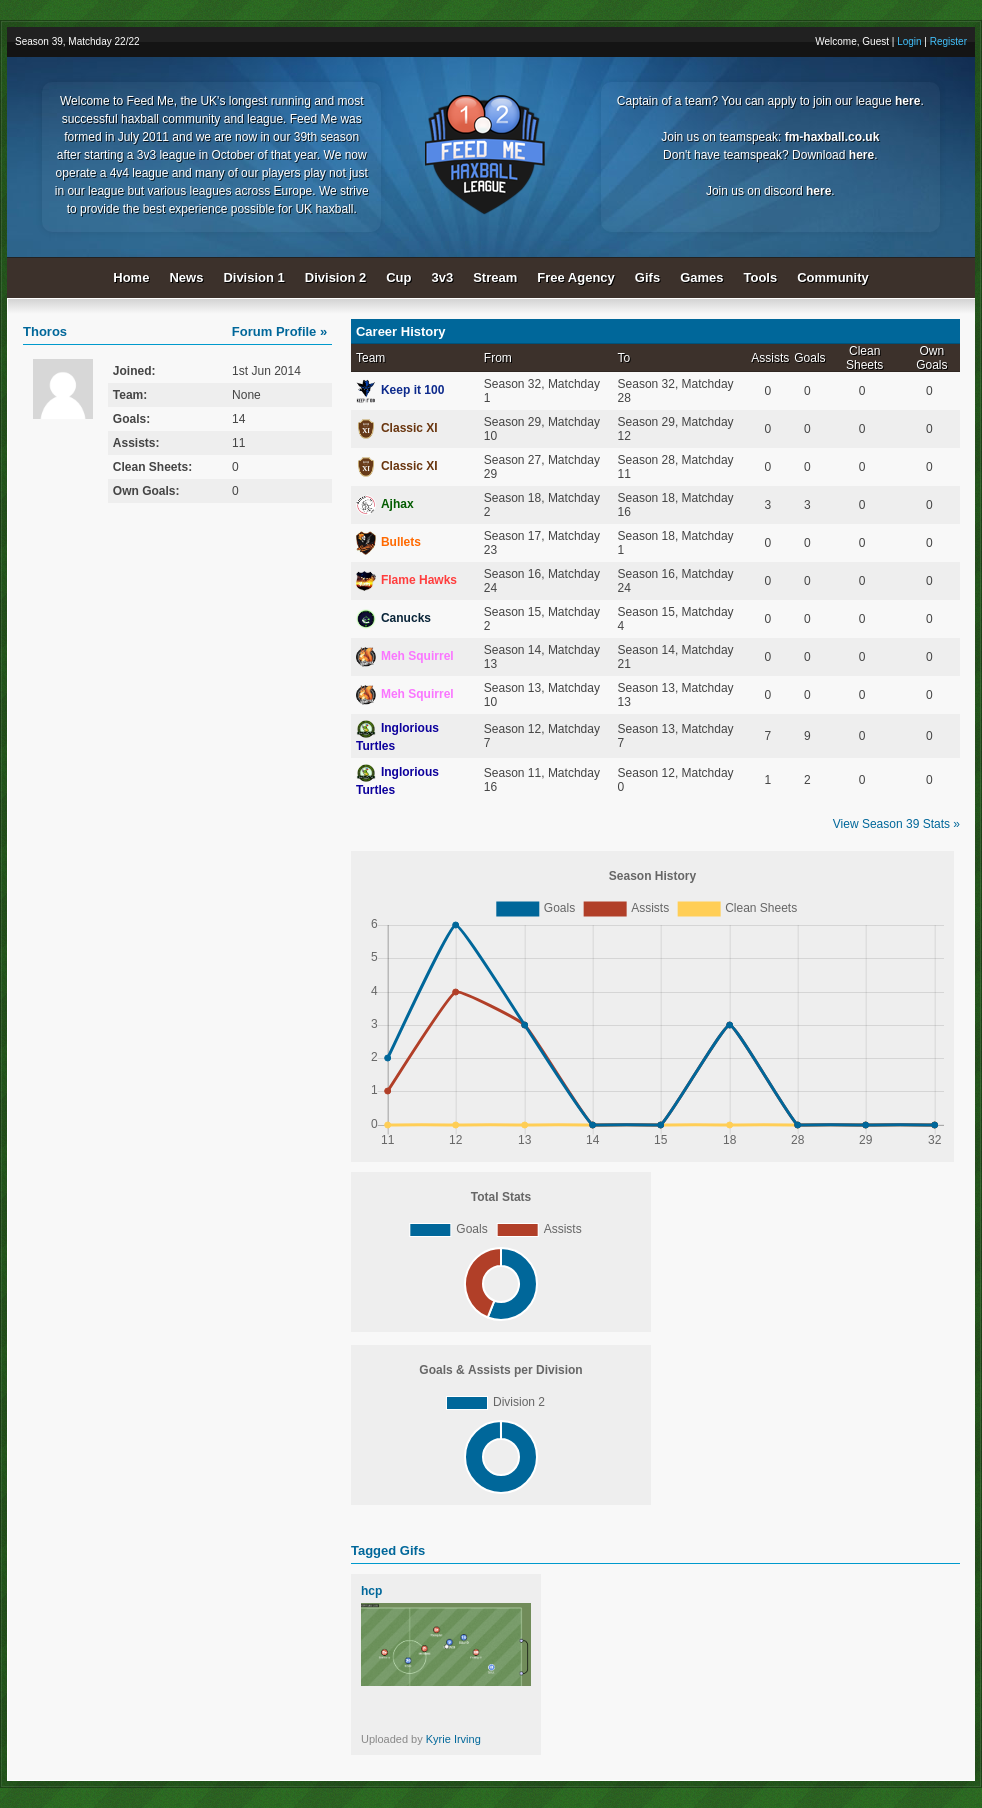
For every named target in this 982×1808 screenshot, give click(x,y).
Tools (761, 277)
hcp (371, 1591)
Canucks (393, 618)
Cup (398, 277)
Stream (495, 277)
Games (701, 277)
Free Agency (576, 277)
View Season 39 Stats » (896, 824)
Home (131, 277)
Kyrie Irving (453, 1739)
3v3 (443, 277)
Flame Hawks (406, 580)
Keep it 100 (400, 390)
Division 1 (253, 277)
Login (909, 41)
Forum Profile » (279, 331)
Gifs (647, 277)
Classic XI (397, 428)
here (907, 101)
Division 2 (335, 277)
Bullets (388, 542)
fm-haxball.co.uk (832, 137)
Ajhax (385, 504)
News (186, 277)
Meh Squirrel (405, 656)
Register (948, 41)
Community (833, 277)
